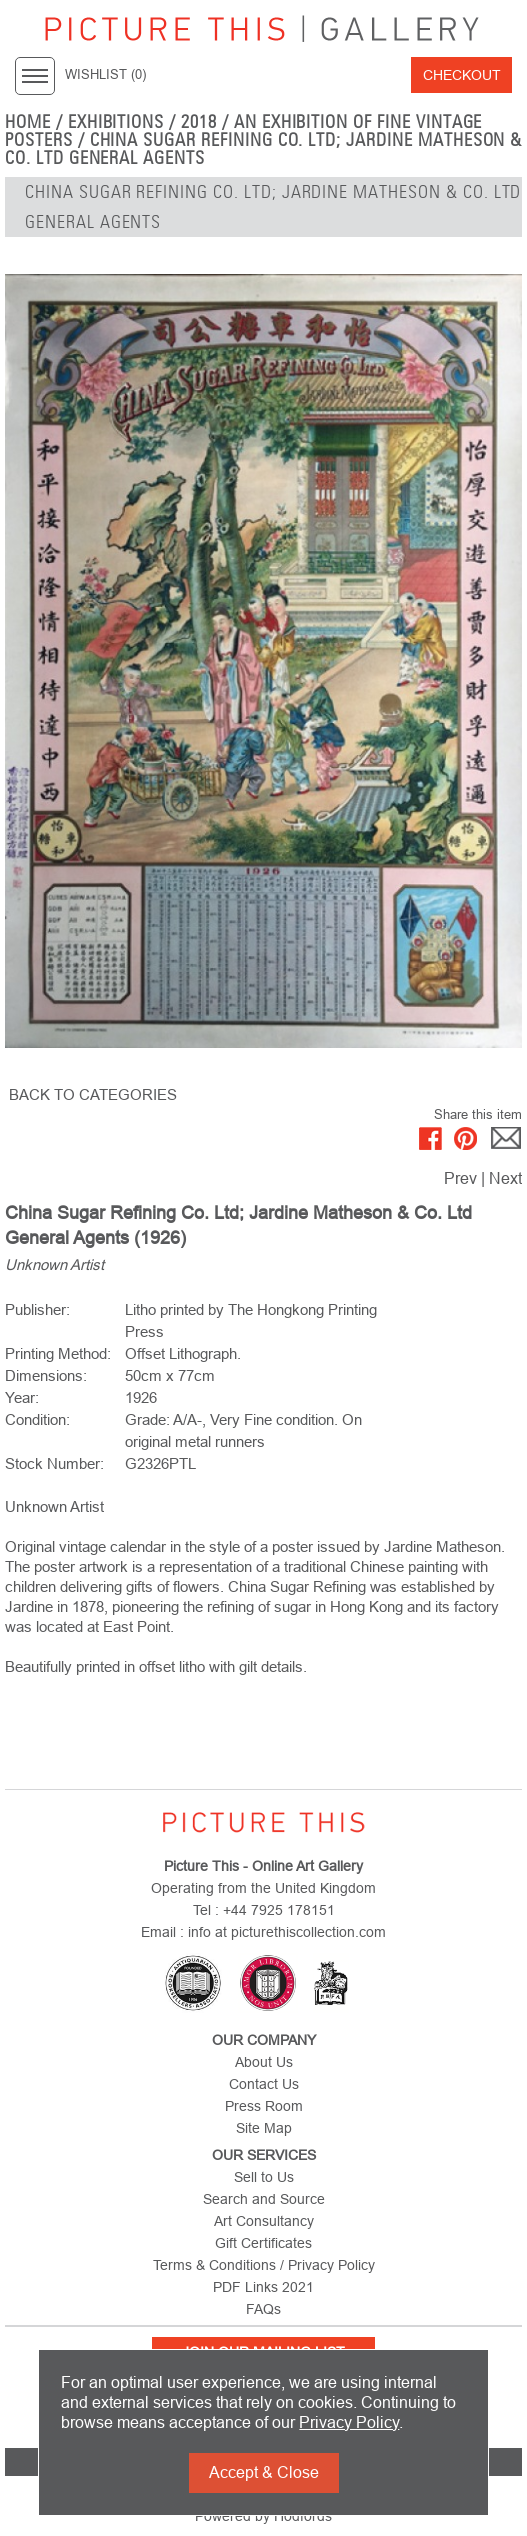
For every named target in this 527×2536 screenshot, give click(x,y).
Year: (22, 1397)
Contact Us (264, 2084)
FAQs (263, 2309)
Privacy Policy (349, 2422)
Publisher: (37, 1309)
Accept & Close (264, 2472)
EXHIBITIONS (116, 122)
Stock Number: (54, 1463)
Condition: (37, 1419)
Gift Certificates (263, 2243)
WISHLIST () (105, 75)
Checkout (462, 75)
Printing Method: (58, 1353)
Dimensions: (46, 1375)
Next (505, 1178)
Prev (460, 1178)
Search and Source (264, 2199)
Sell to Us (264, 2177)
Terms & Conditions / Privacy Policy (264, 2265)
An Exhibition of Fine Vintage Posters (243, 131)
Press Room (264, 2106)
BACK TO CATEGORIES (93, 1094)
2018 (199, 122)
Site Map (264, 2128)
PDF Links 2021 (263, 2287)
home (28, 122)
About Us (264, 2062)
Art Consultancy (264, 2221)
